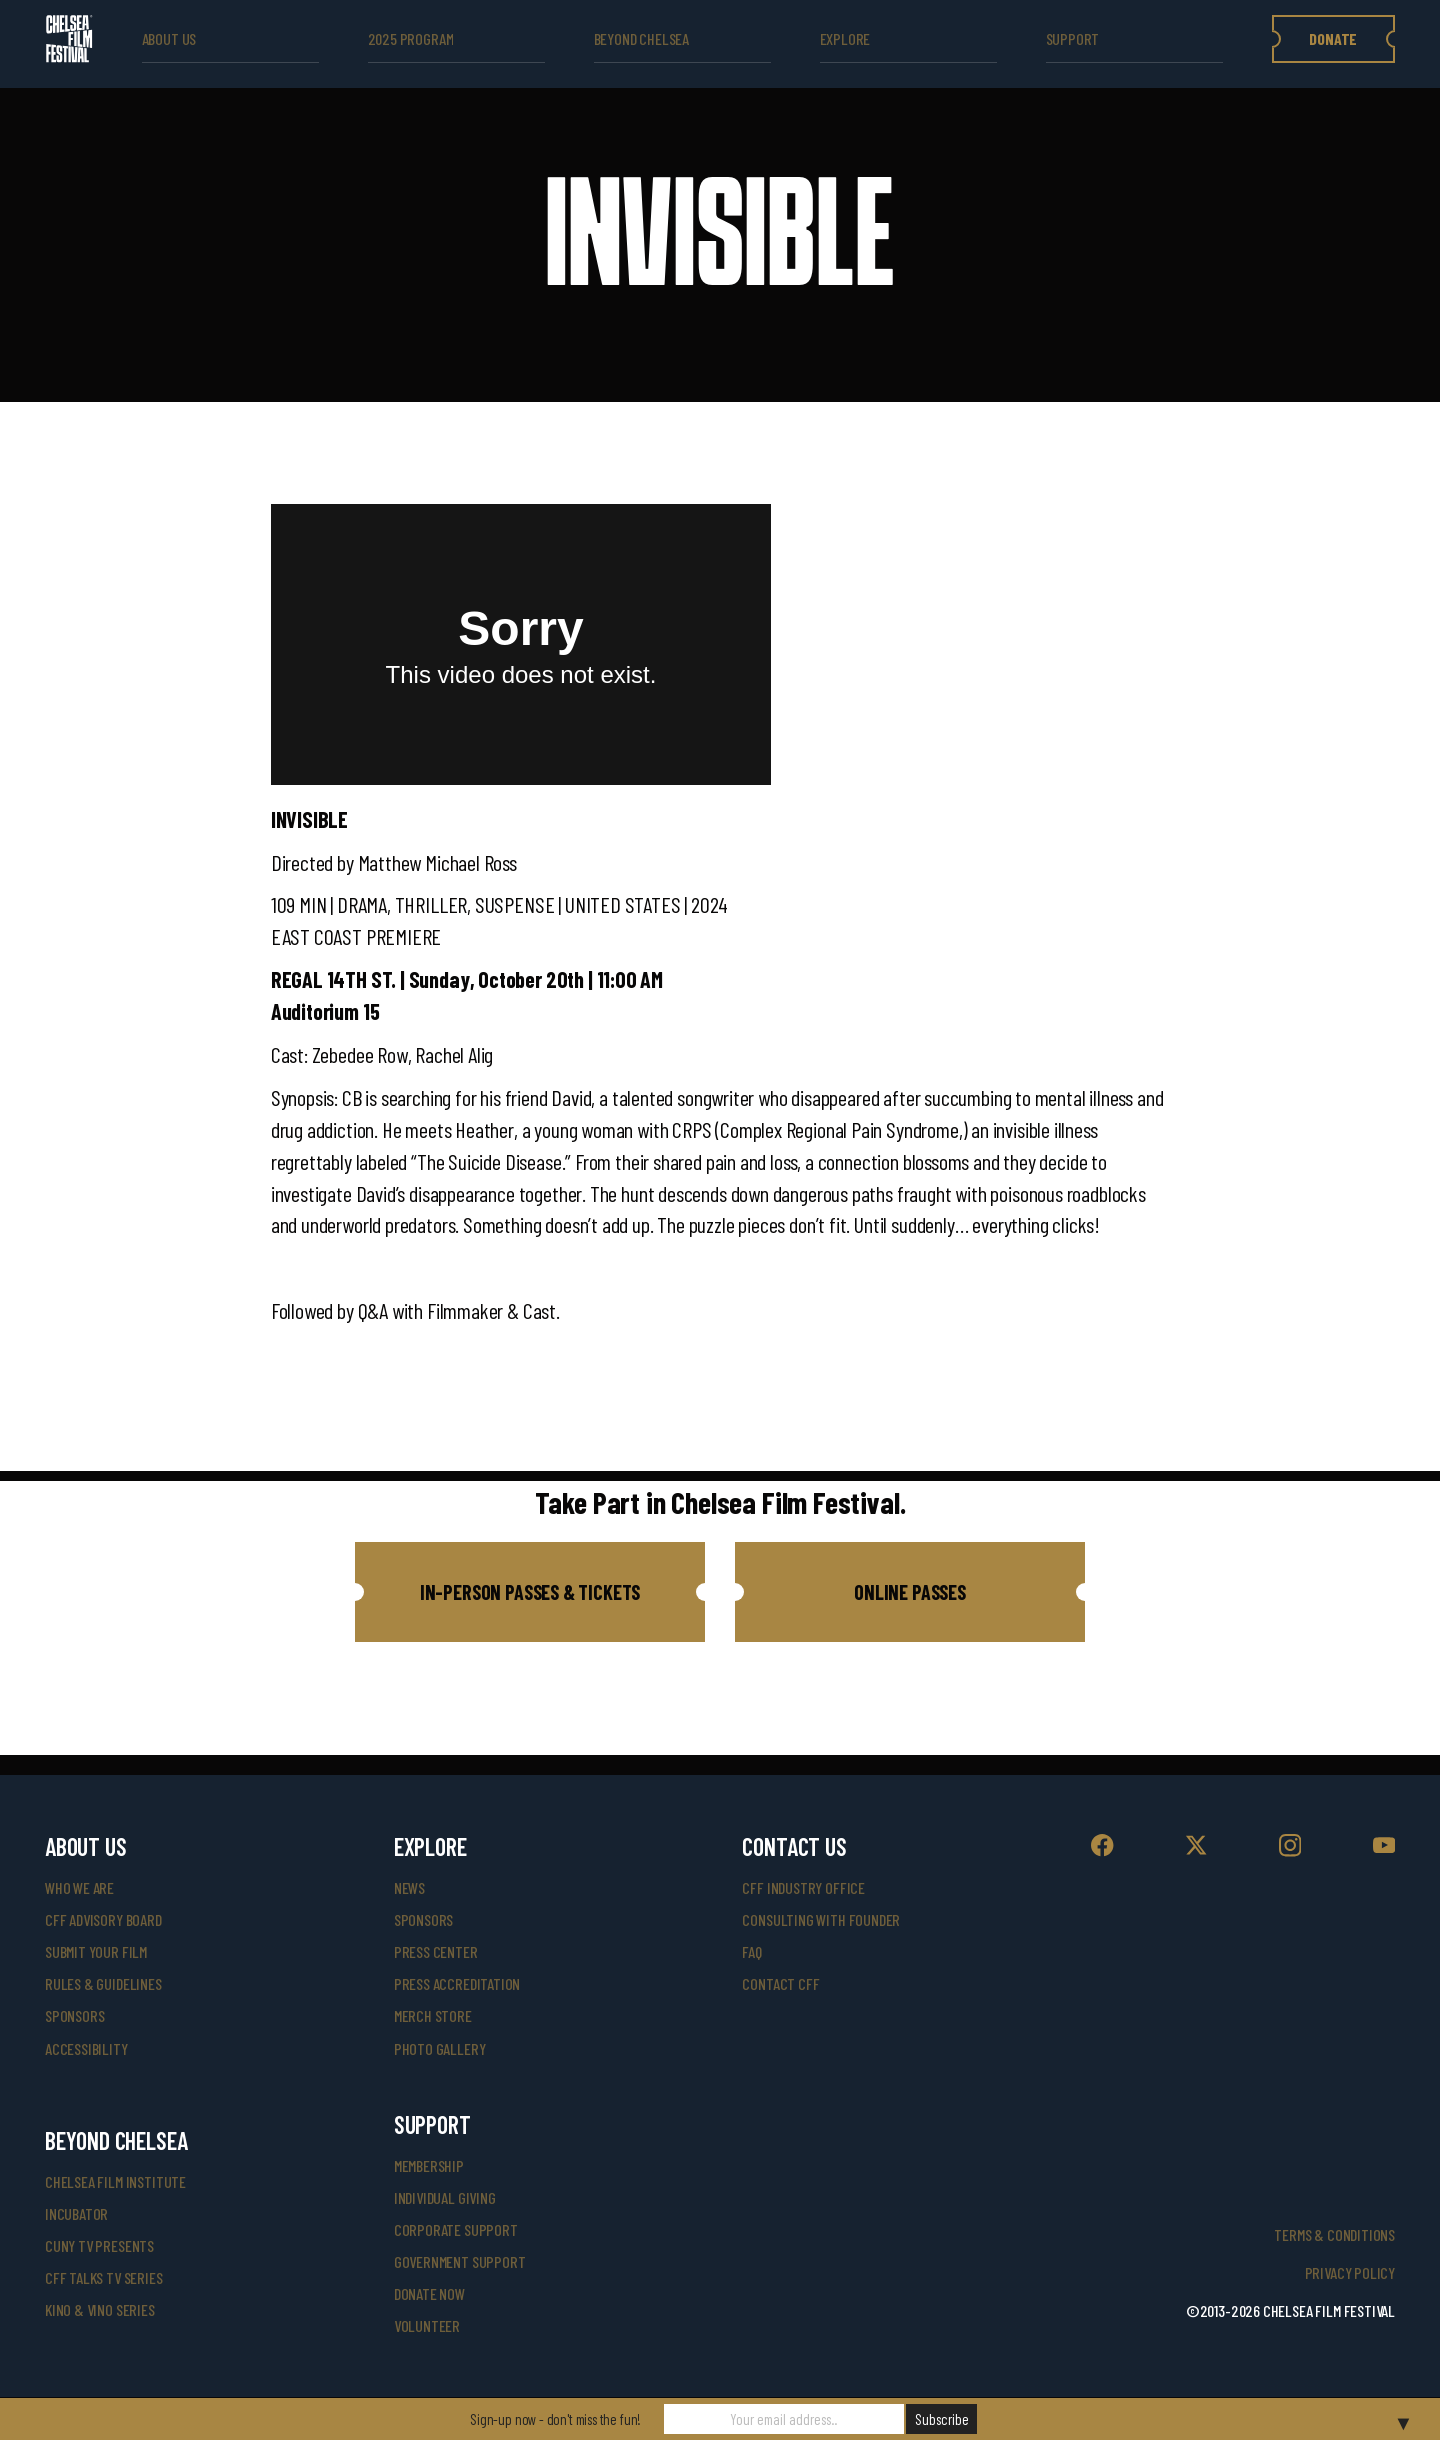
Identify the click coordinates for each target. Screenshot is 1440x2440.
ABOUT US (169, 38)
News (409, 1887)
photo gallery (440, 2048)
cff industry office (803, 1887)
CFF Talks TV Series (104, 2277)
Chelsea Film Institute (115, 2181)
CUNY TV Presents (99, 2245)
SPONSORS (424, 1919)
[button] (530, 1592)
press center (436, 1951)
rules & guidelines (103, 1983)
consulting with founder (821, 1919)
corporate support (456, 2229)
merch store (433, 2015)
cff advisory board (103, 1919)
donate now (429, 2293)
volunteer (427, 2325)
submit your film (96, 1951)
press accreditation (457, 1983)
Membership (429, 2165)
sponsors (75, 2015)
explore (845, 38)
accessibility (86, 2048)
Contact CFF (780, 1983)
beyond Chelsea (641, 38)
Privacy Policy (1350, 2272)
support (1073, 38)
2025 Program (411, 38)
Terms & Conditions (1334, 2234)
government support (460, 2261)
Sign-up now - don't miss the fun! (555, 2419)
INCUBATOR (76, 2213)
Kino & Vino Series (100, 2309)
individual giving (445, 2197)
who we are (79, 1887)
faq (751, 1951)
